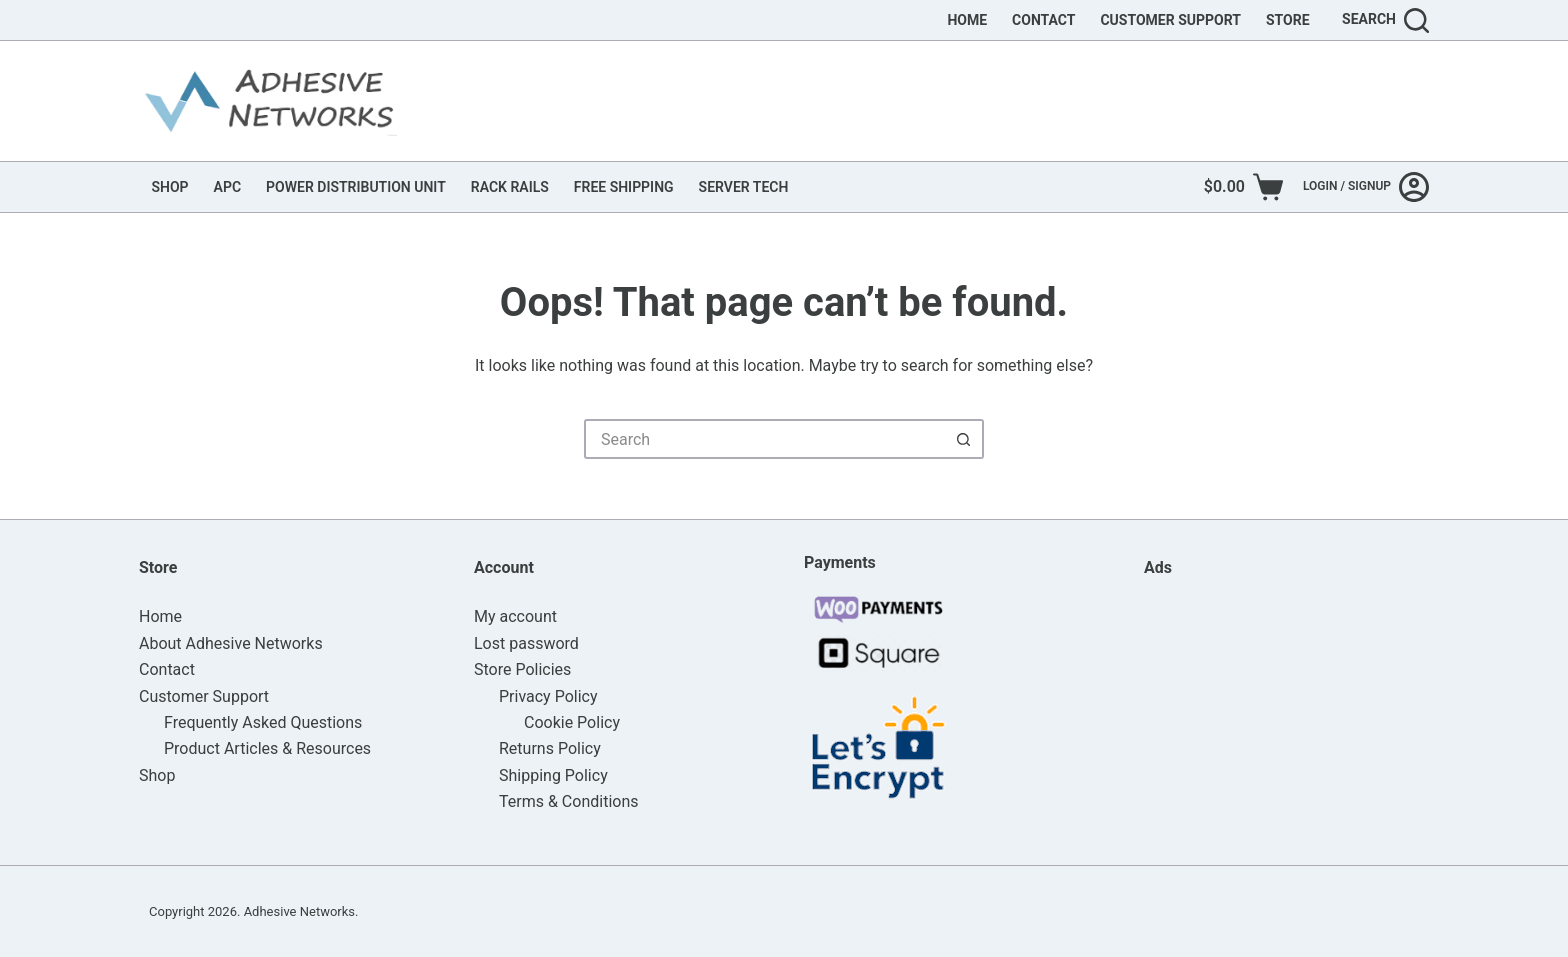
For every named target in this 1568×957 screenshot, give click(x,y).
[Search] (1385, 20)
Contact (1043, 20)
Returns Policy (550, 748)
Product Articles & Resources (267, 748)
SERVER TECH (744, 187)
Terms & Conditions (569, 801)
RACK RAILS (510, 187)
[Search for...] (764, 439)
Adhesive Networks (299, 911)
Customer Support (1170, 20)
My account (515, 616)
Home (967, 20)
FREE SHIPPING (624, 187)
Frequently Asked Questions (263, 722)
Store (1288, 20)
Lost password (526, 643)
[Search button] (964, 439)
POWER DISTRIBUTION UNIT (356, 187)
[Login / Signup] (1366, 187)
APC (227, 187)
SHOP (170, 187)
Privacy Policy (548, 696)
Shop (157, 775)
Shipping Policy (553, 775)
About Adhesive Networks (231, 643)
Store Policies (522, 669)
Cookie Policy (572, 722)
